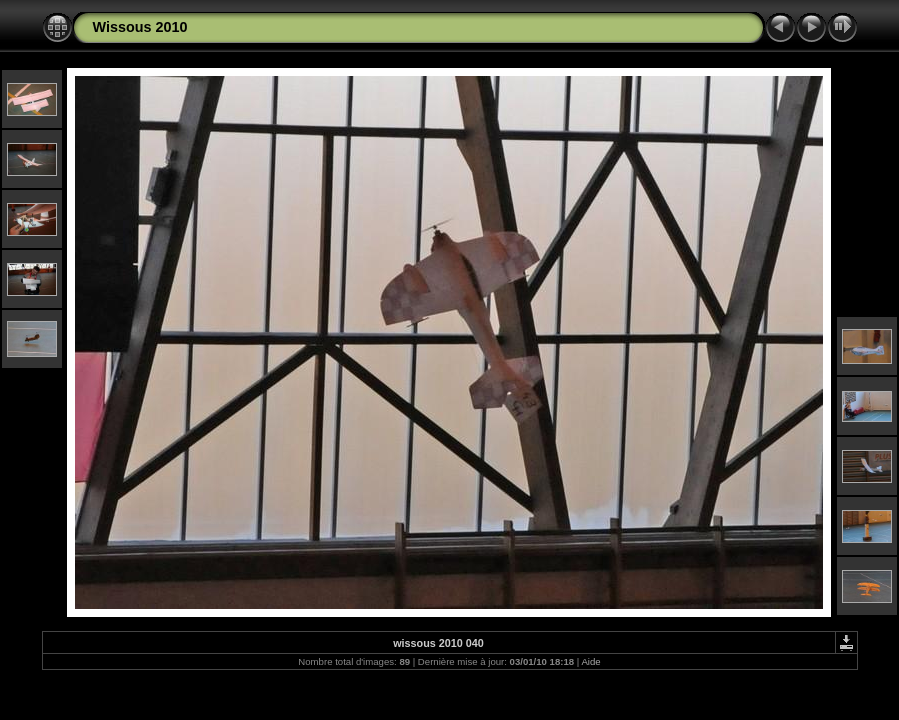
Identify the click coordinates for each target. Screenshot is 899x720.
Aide (590, 661)
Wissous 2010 (140, 27)
